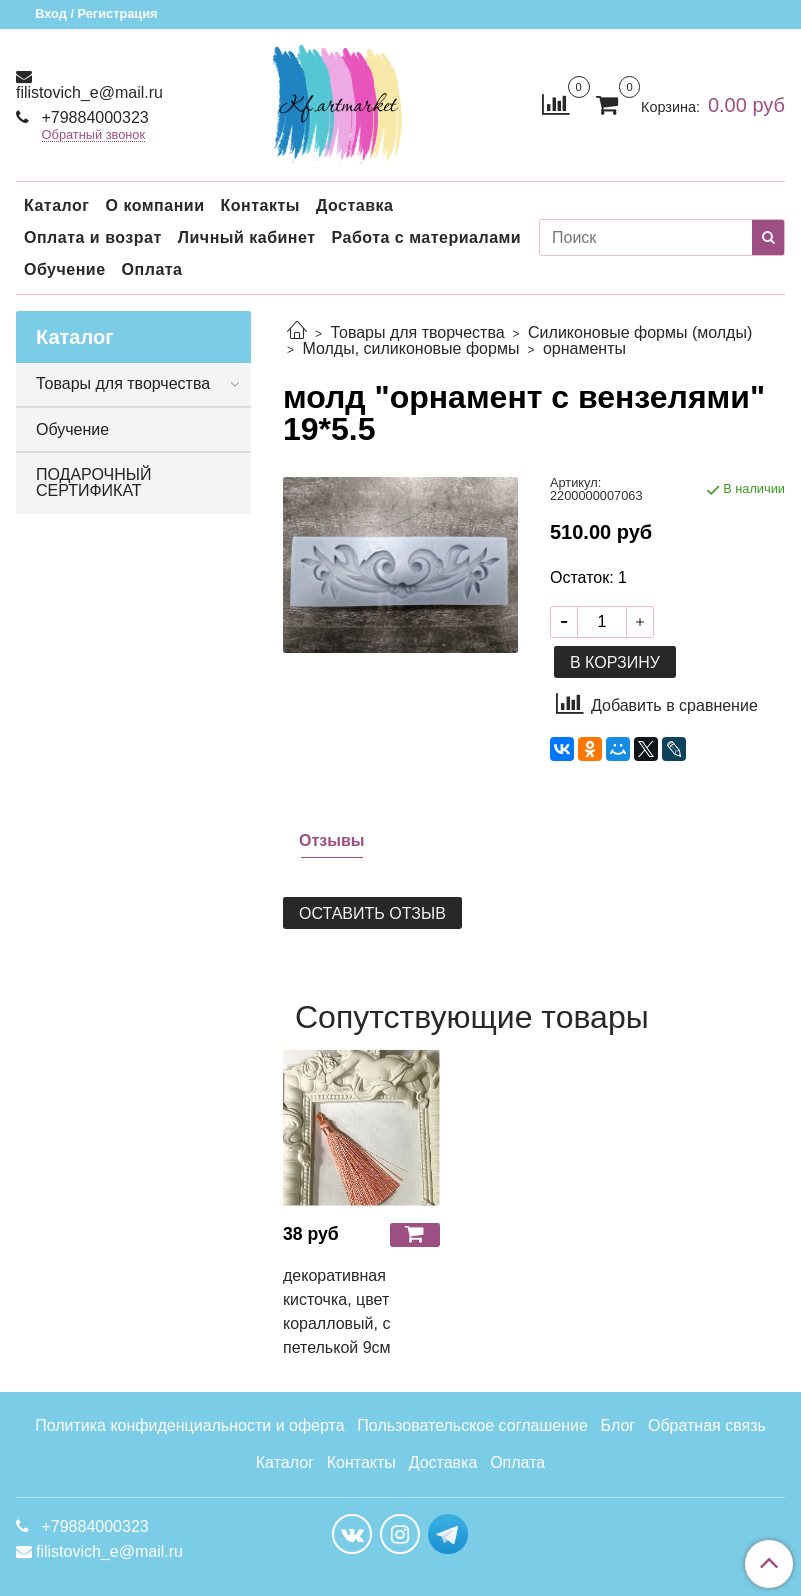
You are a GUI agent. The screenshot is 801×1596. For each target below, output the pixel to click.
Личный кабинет (247, 237)
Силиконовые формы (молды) (640, 332)
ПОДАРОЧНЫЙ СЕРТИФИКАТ (93, 482)
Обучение (65, 269)
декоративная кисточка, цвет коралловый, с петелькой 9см (337, 1311)
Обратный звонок (94, 135)
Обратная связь (707, 1425)
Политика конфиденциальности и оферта (189, 1425)
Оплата (152, 269)
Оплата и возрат (93, 237)
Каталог (56, 205)
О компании (154, 205)
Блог (618, 1425)
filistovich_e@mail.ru (89, 92)
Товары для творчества (417, 332)
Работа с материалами (427, 237)
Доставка (355, 205)
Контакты (259, 205)
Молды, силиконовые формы (410, 348)
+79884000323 (93, 117)
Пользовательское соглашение (472, 1425)
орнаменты (584, 348)
